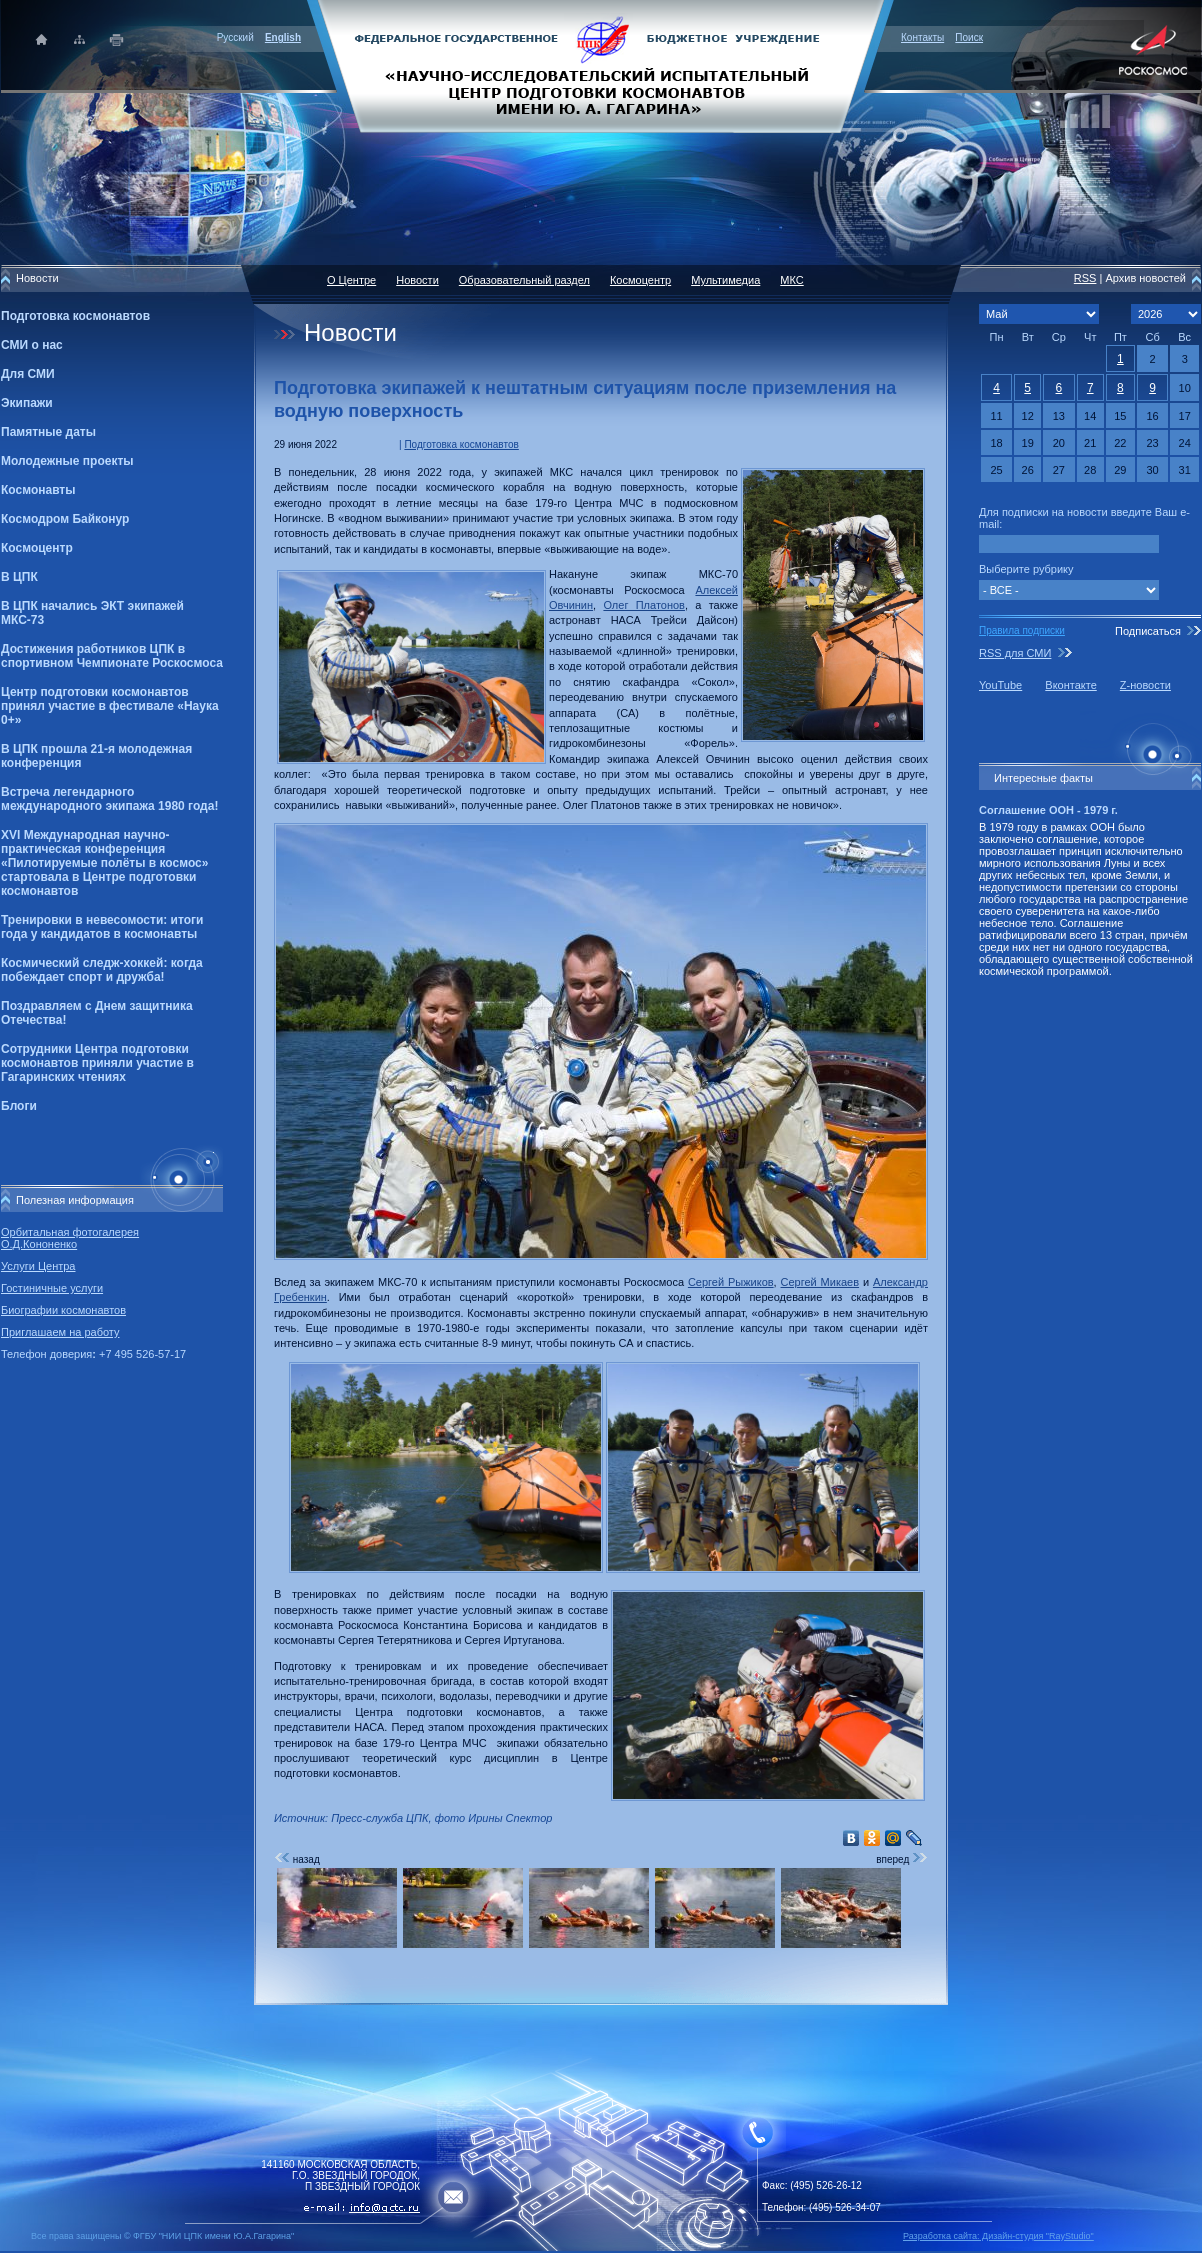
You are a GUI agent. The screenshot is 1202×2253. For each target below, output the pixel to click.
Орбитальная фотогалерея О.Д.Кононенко (70, 1238)
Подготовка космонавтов (75, 316)
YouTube (1000, 685)
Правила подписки (1022, 630)
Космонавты (38, 490)
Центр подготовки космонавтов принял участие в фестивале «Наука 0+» (110, 706)
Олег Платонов (644, 605)
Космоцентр (37, 548)
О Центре (351, 280)
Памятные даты (48, 432)
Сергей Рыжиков (731, 1282)
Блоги (19, 1106)
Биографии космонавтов (63, 1310)
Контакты (922, 37)
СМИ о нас (32, 345)
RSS (1085, 278)
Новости (417, 280)
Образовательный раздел (524, 280)
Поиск (969, 37)
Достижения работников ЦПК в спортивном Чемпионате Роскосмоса (112, 656)
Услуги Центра (38, 1266)
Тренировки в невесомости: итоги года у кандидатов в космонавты (102, 927)
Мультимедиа (725, 280)
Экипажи (27, 403)
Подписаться (1148, 631)
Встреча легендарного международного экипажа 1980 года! (109, 799)
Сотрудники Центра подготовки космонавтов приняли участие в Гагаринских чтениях (97, 1063)
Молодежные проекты (67, 461)
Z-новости (1145, 685)
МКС (791, 280)
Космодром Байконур (65, 519)
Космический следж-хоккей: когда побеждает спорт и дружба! (102, 970)
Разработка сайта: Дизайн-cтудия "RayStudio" (998, 2236)
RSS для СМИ (1015, 653)
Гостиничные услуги (52, 1288)
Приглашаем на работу (60, 1332)
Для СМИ (28, 374)
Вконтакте (1070, 685)
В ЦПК (19, 577)
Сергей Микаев (820, 1282)
